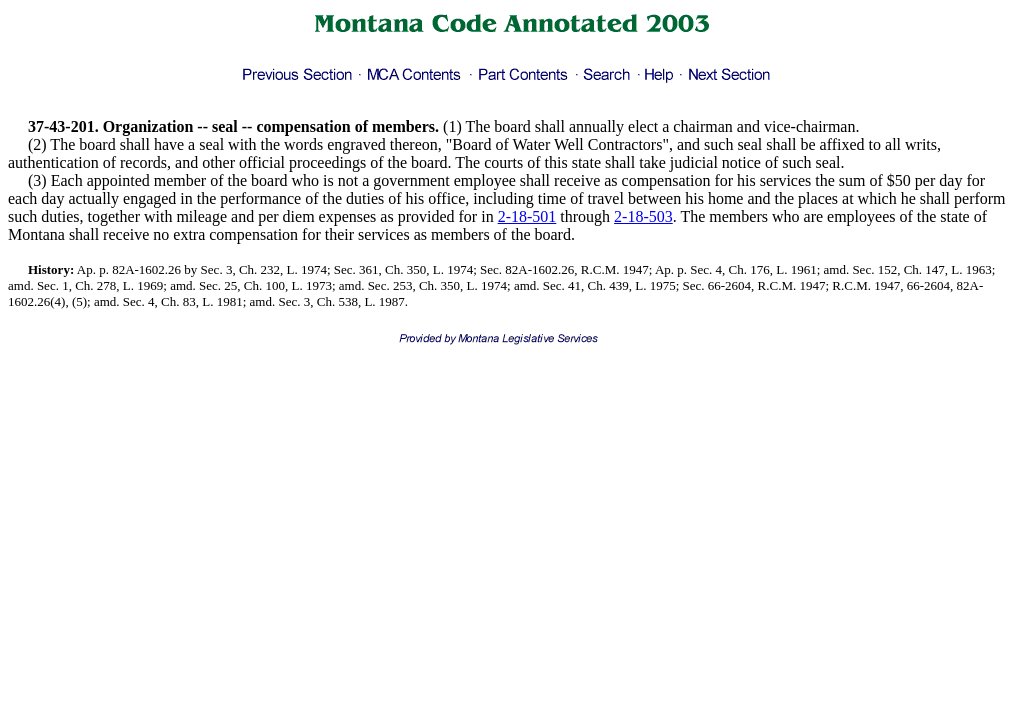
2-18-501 (527, 216)
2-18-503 (643, 216)
